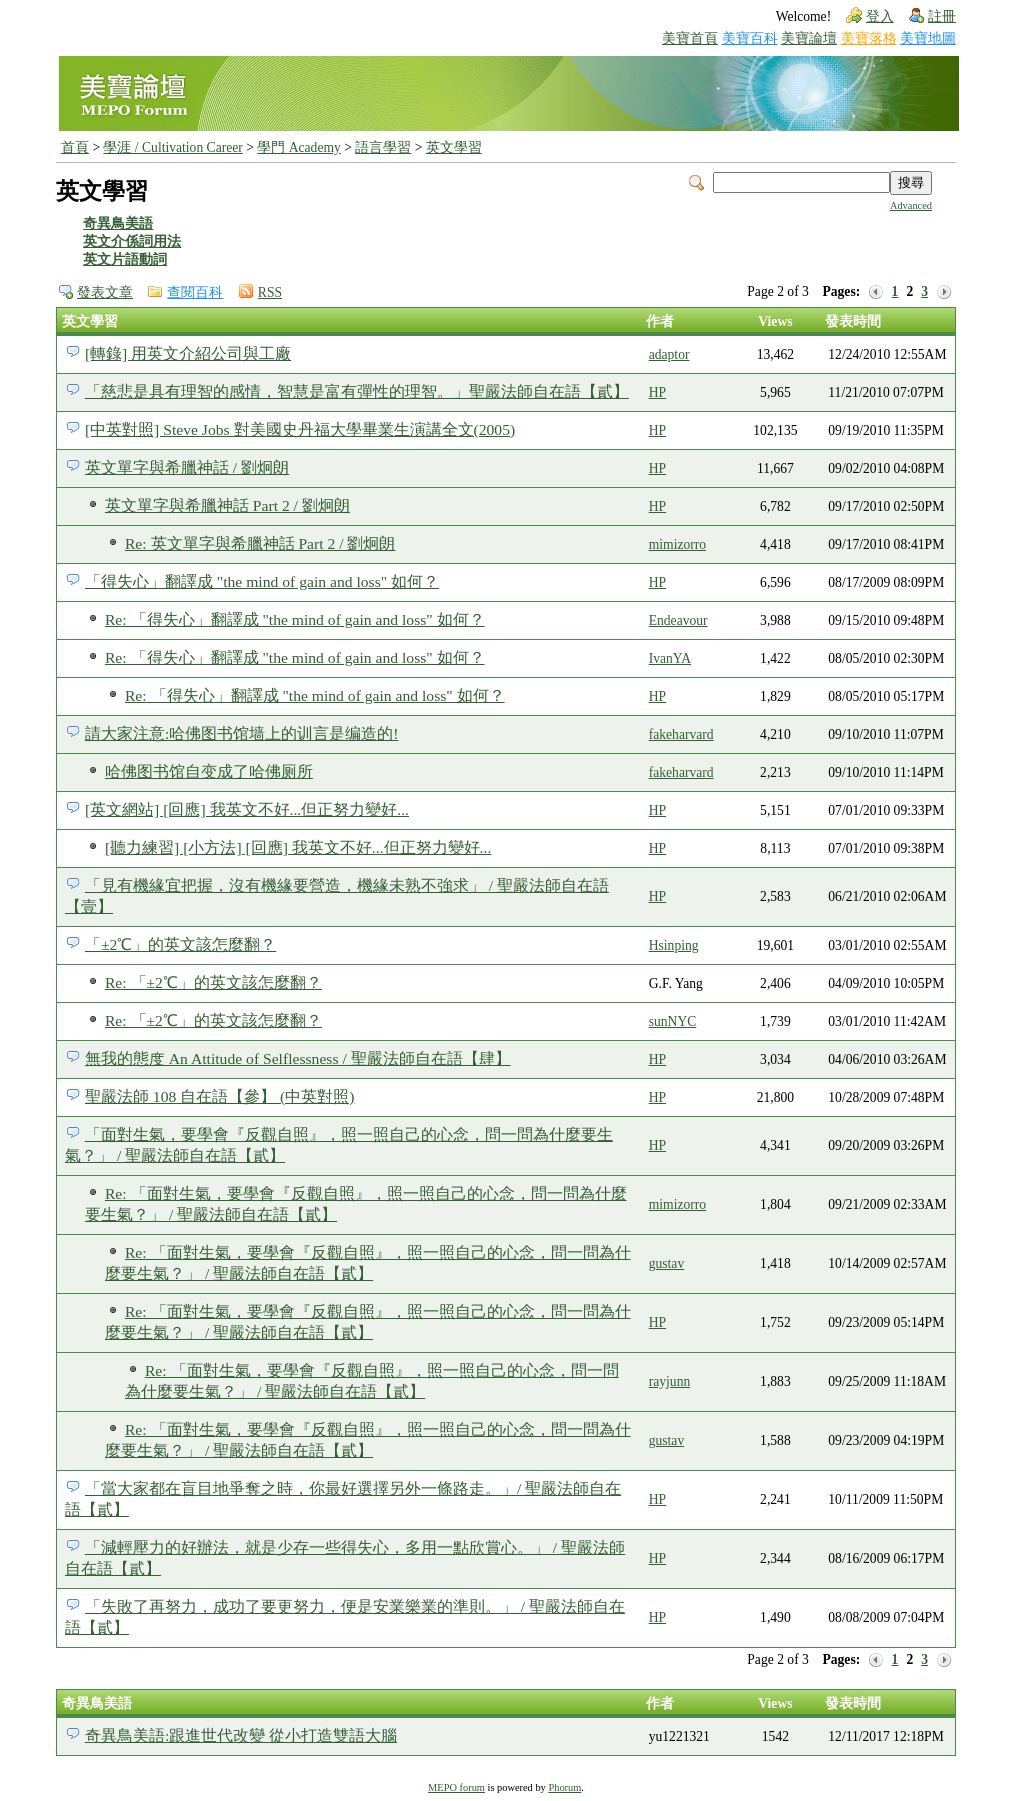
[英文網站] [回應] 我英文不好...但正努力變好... (247, 809)
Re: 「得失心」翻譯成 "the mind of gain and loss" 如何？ (295, 619)
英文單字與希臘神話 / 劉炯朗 (187, 467)
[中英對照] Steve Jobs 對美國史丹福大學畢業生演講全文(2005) (300, 429)
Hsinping (674, 945)
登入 (880, 16)
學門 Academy (298, 147)
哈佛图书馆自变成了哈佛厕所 (209, 771)
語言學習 (383, 147)
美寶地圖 (928, 38)
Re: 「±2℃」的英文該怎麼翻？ (213, 982)
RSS (270, 292)
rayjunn (670, 1381)
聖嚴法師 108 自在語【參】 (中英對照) (220, 1096)
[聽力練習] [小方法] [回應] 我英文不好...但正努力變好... (298, 847)
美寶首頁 (690, 38)
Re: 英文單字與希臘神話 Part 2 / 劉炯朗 (260, 543)
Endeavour (678, 620)
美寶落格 (869, 38)
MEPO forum (456, 1787)
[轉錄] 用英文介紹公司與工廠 (188, 353)
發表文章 (105, 292)
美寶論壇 (809, 38)
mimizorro (677, 544)
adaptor (669, 354)
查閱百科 (195, 292)
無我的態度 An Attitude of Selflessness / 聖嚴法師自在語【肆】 (298, 1058)
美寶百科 (750, 38)
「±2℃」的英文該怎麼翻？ (180, 944)
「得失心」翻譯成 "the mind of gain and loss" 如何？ (262, 581)
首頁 (75, 147)
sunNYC (673, 1021)
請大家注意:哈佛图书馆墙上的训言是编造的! (242, 733)
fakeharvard (681, 734)
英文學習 (454, 147)
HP (657, 392)
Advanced (911, 205)
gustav (667, 1263)
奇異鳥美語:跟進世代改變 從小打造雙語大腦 (241, 1735)
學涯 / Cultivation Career (172, 147)
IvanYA (670, 658)
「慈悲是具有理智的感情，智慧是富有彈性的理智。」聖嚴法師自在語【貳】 (357, 391)
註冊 (942, 16)
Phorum (564, 1787)
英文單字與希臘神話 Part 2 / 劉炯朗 (227, 505)
